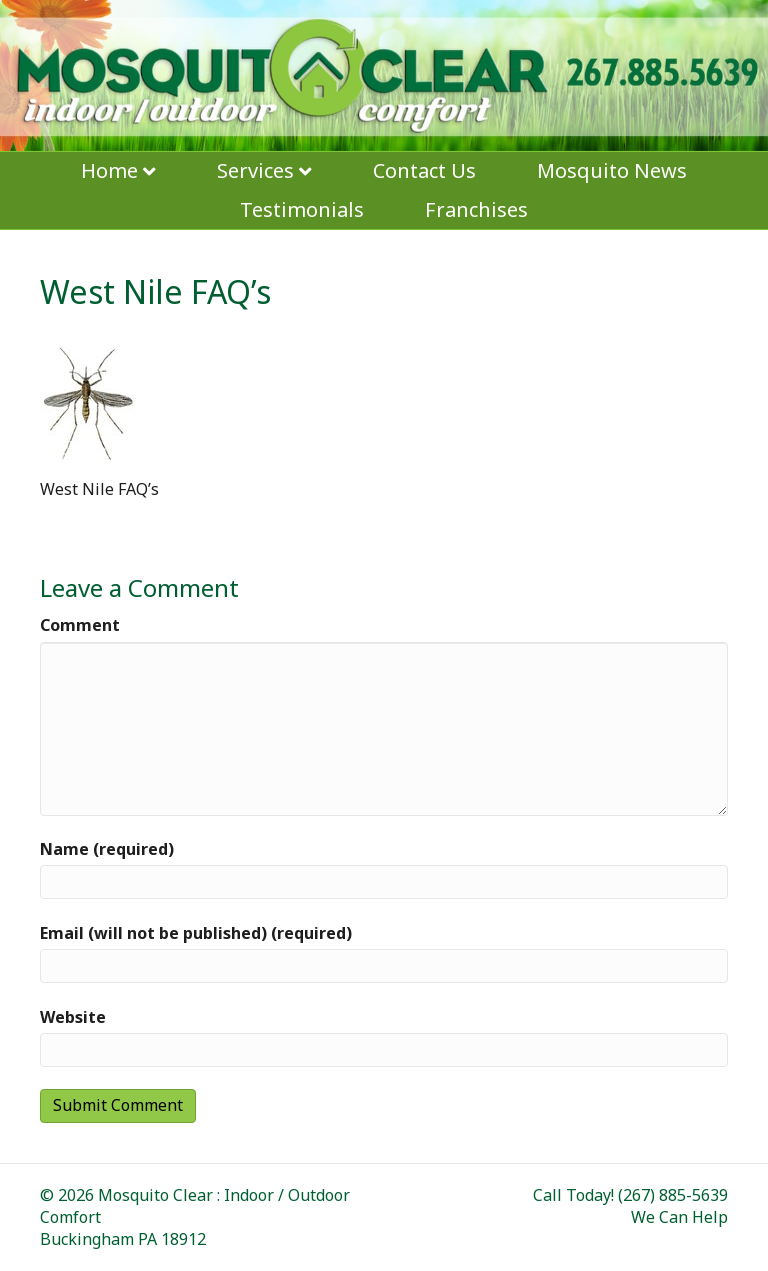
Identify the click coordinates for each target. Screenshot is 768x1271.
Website (73, 1017)
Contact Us (424, 170)
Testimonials (302, 209)
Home (109, 170)
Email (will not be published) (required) (196, 933)
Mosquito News (612, 170)
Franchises (476, 209)
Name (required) (107, 849)
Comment (80, 625)
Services (255, 170)
